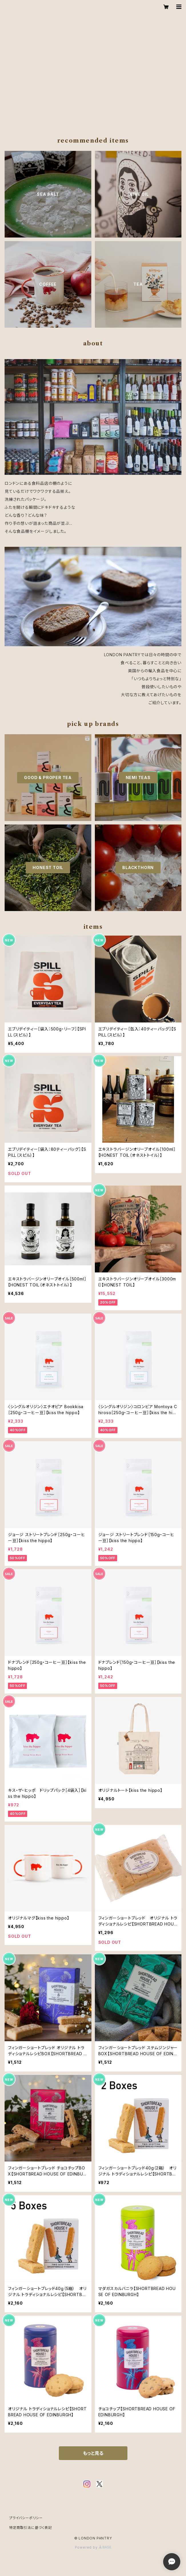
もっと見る (93, 2453)
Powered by (93, 2547)
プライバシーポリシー (26, 2518)
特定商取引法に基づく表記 (30, 2527)
